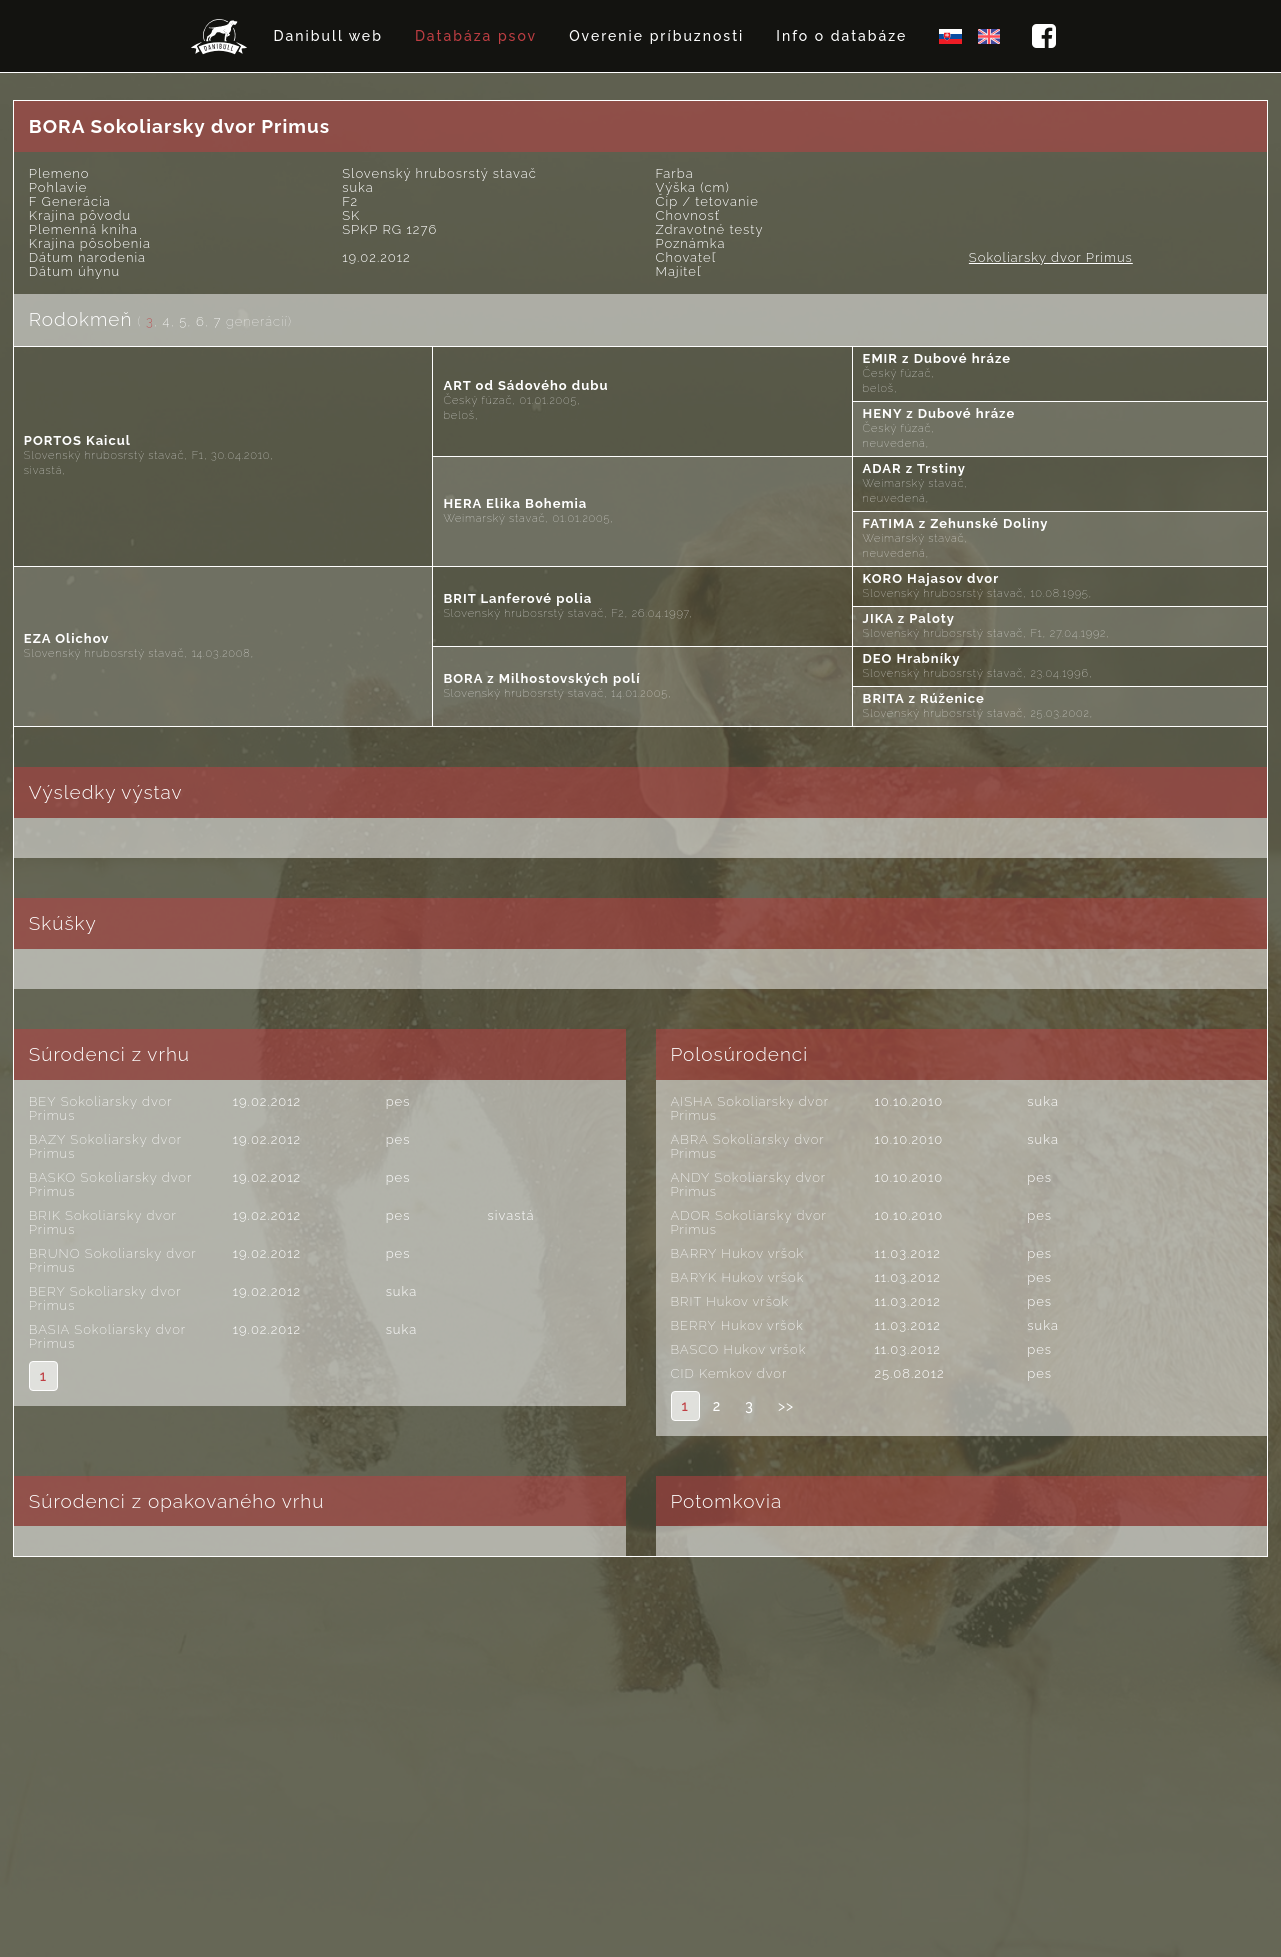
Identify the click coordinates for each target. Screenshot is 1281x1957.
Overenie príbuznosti (656, 36)
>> (786, 1406)
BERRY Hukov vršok (737, 1325)
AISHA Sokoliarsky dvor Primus (750, 1108)
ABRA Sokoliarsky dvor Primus (748, 1146)
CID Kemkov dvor (729, 1373)
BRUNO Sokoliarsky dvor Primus (113, 1260)
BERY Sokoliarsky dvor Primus (105, 1298)
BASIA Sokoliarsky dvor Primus (107, 1336)
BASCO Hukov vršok (739, 1349)
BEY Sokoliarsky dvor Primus (100, 1108)
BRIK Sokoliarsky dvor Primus (103, 1222)
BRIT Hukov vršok (730, 1301)
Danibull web (328, 36)
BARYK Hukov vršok (738, 1277)
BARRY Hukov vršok (738, 1253)
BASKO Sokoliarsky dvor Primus (110, 1184)
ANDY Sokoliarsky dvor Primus (748, 1184)
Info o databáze (841, 36)
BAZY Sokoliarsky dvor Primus (105, 1146)
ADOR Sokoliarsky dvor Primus (749, 1222)
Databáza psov (476, 36)
